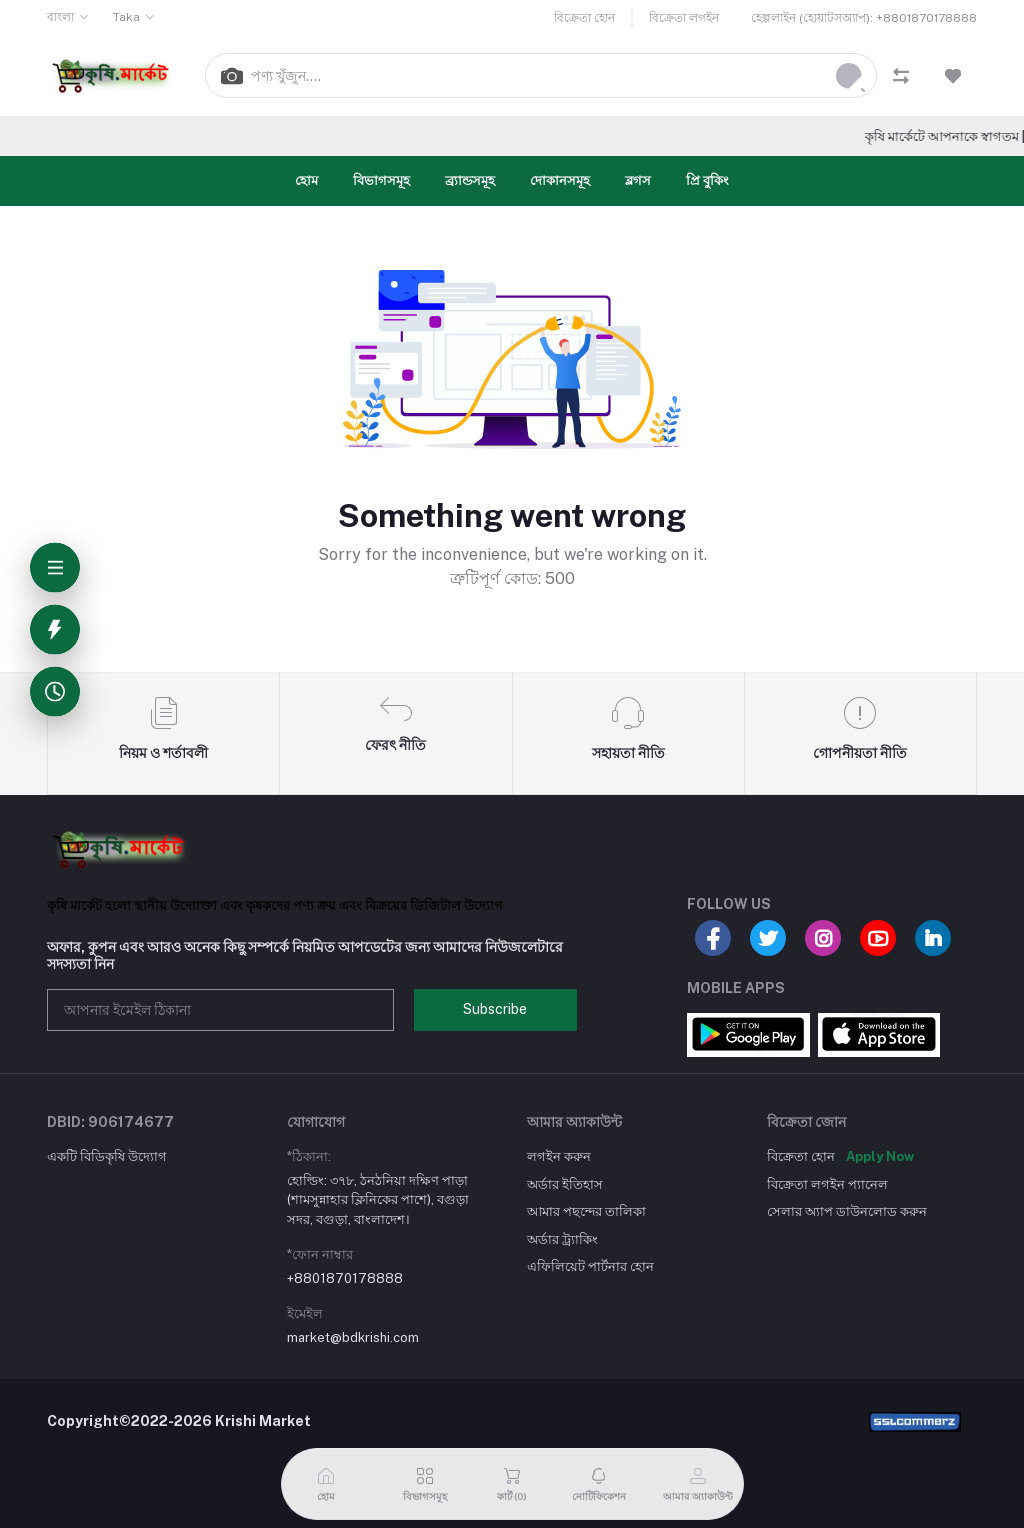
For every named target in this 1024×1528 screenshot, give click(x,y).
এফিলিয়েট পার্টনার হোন (590, 1266)
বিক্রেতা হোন (584, 18)
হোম (306, 180)
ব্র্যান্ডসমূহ (470, 180)
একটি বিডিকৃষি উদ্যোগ (107, 1156)
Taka (126, 17)
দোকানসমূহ (560, 180)
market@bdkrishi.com (353, 1337)
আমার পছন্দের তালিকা (586, 1211)
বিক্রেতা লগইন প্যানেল (827, 1184)
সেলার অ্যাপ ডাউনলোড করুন (847, 1211)
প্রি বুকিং (707, 180)
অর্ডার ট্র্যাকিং (562, 1239)
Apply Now (880, 1156)
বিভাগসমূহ (381, 180)
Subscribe (495, 1009)
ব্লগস (638, 180)
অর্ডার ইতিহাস (565, 1184)
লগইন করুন (559, 1156)
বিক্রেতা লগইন (684, 18)
